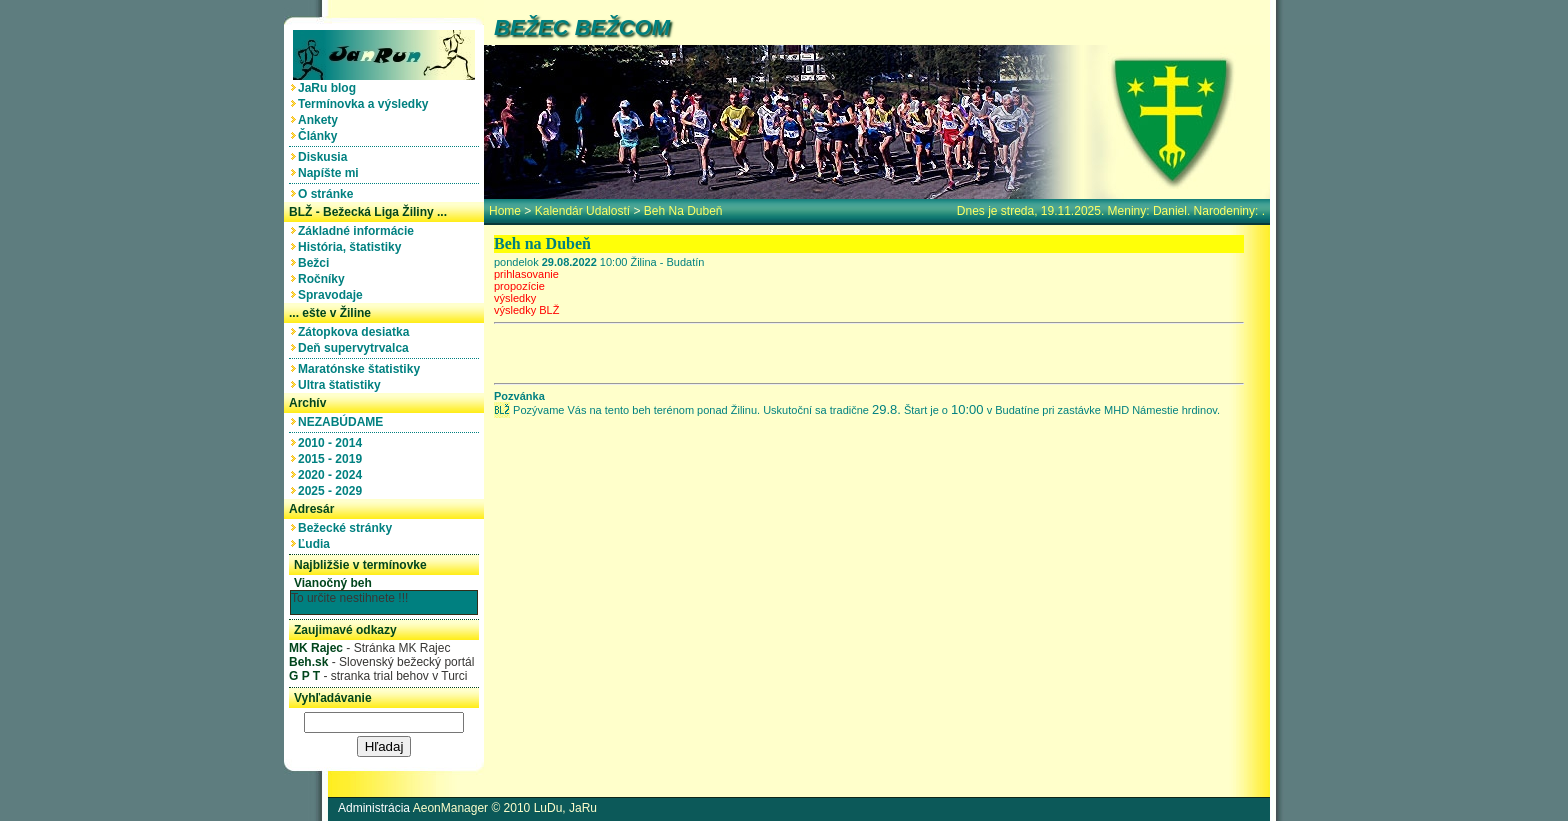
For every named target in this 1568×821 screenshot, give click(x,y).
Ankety (321, 120)
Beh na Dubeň (683, 211)
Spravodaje (333, 295)
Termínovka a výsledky (366, 104)
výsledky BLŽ (526, 310)
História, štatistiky (353, 247)
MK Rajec (316, 648)
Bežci (317, 263)
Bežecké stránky (348, 528)
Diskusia (326, 157)
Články (321, 136)
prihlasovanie (526, 274)
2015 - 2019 (333, 459)
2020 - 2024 (333, 475)
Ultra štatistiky (342, 385)
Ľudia (317, 544)
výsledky (515, 298)
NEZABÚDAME (344, 422)
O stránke (329, 194)
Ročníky (324, 279)
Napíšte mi (331, 173)
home (505, 211)
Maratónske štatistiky (362, 369)
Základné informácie (359, 231)
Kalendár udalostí (582, 211)
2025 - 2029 (333, 491)
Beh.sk (308, 662)
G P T (304, 676)
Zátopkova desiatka (357, 332)
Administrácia (374, 808)
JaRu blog (330, 88)
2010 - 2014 (333, 443)
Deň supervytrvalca (356, 348)
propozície (519, 286)
